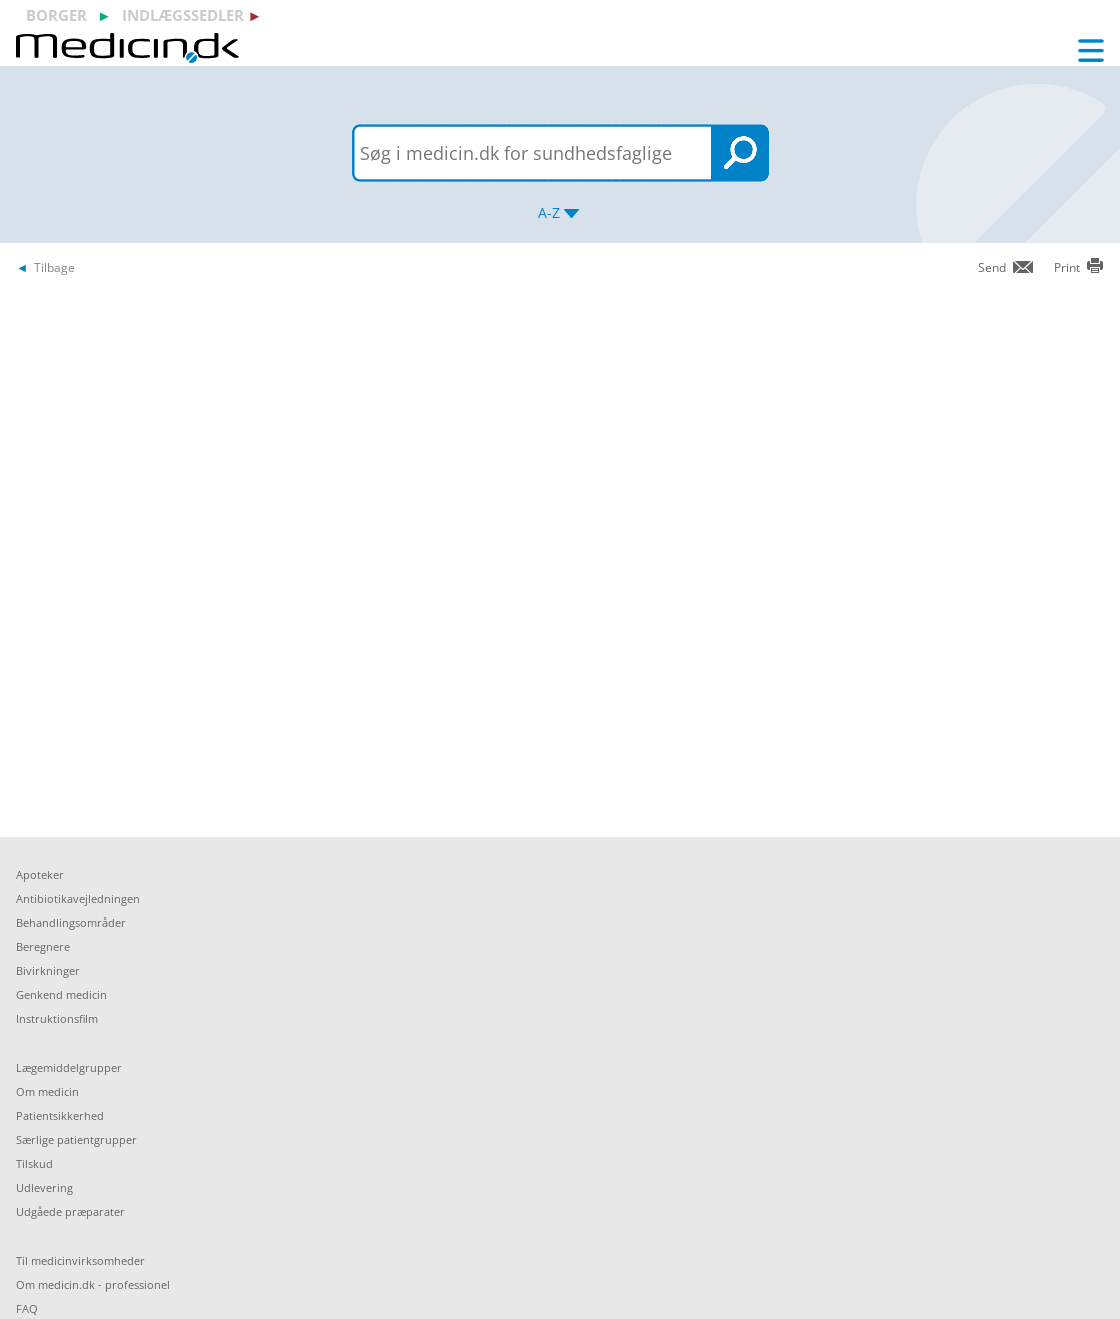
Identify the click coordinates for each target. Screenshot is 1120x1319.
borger (56, 15)
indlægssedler (183, 15)
